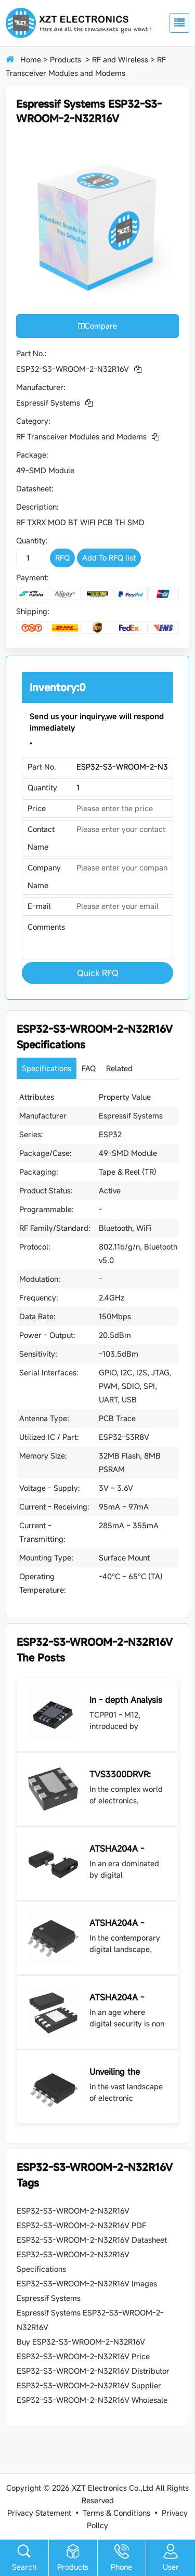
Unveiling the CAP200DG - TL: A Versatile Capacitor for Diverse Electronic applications (126, 2072)
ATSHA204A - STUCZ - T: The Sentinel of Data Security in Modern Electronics (126, 1849)
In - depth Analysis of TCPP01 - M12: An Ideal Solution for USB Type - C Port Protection (125, 1700)
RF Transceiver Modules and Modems (81, 436)
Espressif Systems (48, 403)
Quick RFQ (98, 973)
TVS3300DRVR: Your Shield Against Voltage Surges (127, 1774)
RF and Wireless (120, 59)
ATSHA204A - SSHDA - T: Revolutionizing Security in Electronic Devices (125, 1923)
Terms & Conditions (116, 2513)
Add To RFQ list (109, 558)
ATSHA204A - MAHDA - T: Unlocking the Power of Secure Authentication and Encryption (126, 1998)
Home (30, 59)
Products (65, 59)
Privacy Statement (39, 2513)
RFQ (62, 558)
